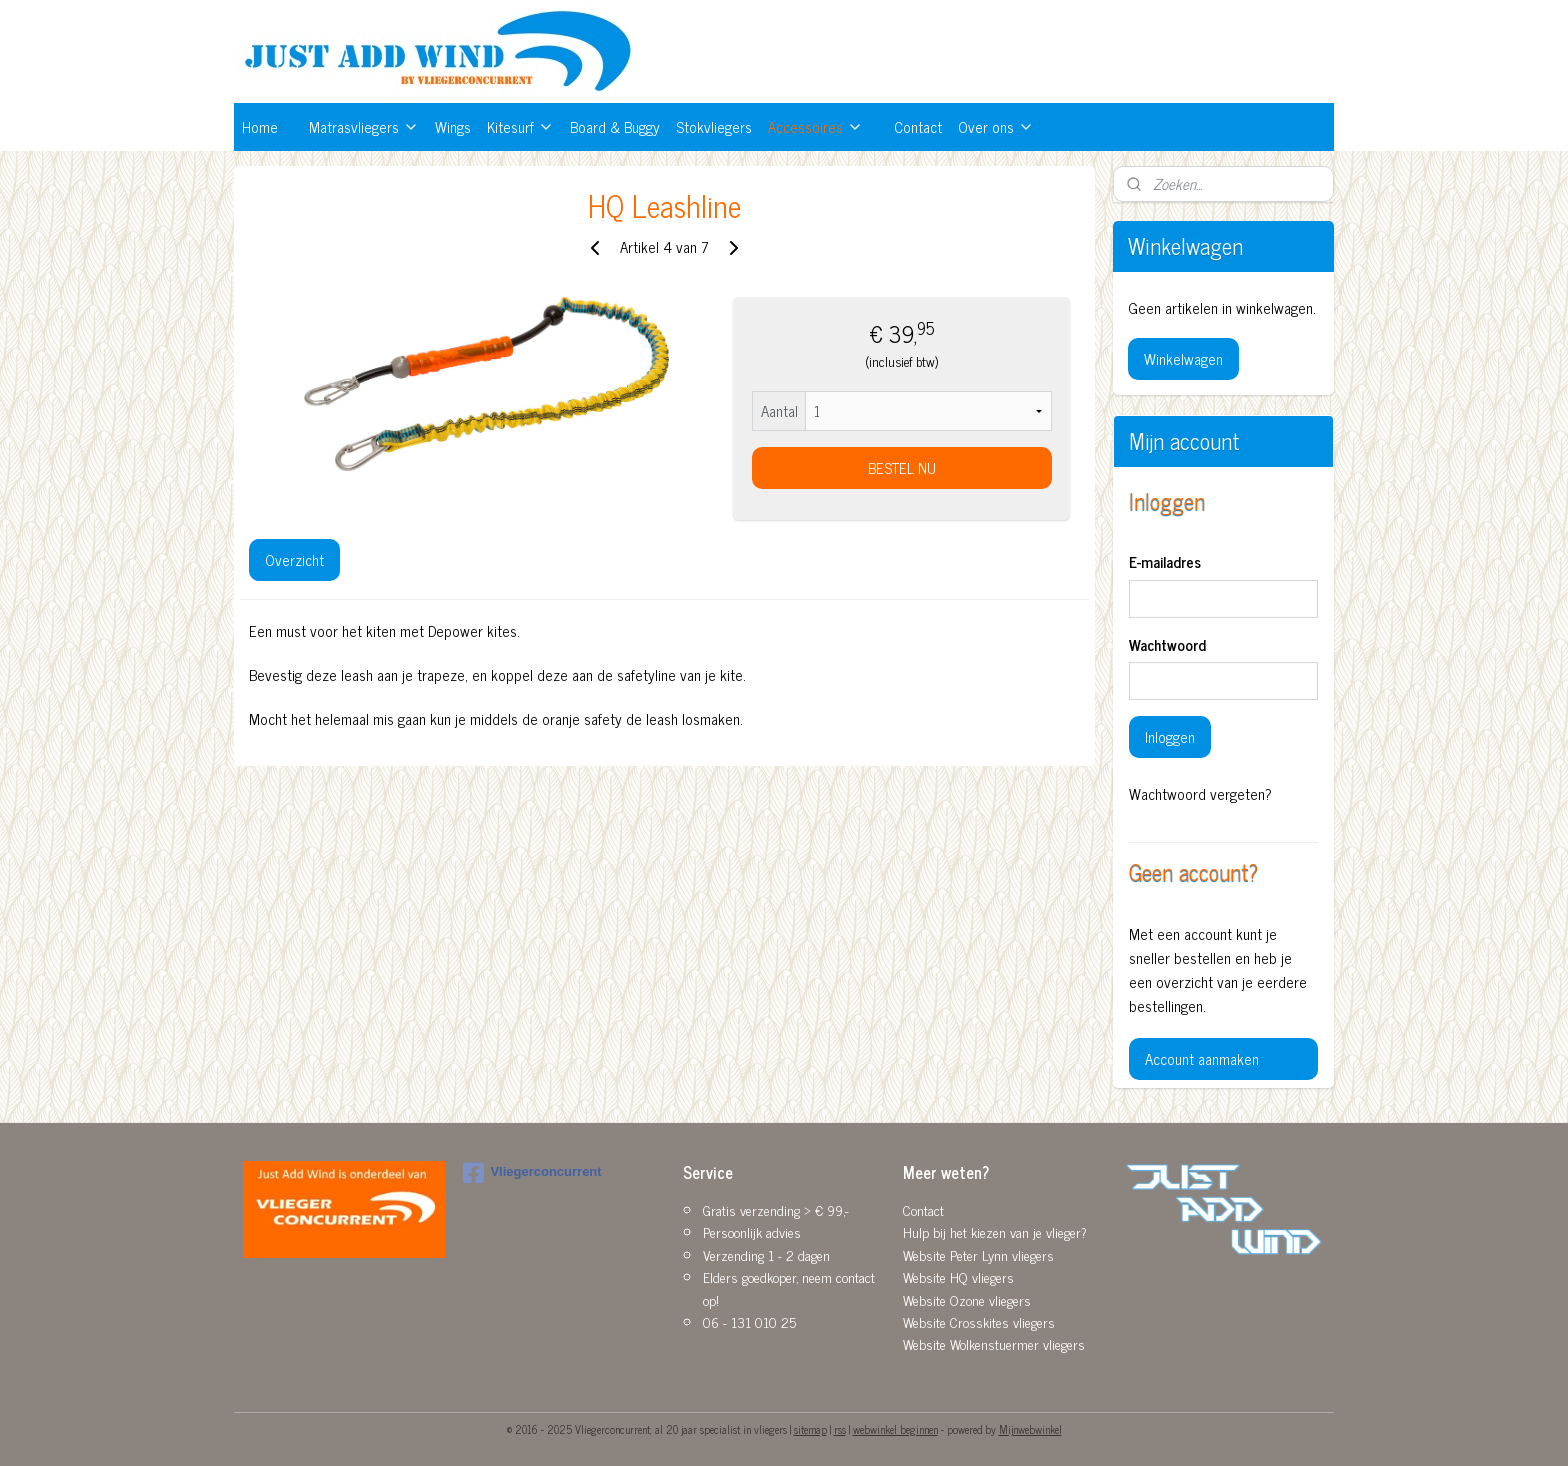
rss (840, 1429)
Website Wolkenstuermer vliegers (994, 1343)
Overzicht (294, 559)
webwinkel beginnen (895, 1429)
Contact (918, 126)
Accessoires (815, 126)
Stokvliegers (714, 126)
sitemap (810, 1429)
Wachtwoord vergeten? (1200, 794)
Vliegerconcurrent (532, 1173)
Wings (453, 126)
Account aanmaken (1202, 1058)
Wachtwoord (1167, 645)
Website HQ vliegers (958, 1276)
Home (260, 126)
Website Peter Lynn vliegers (978, 1254)
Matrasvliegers (364, 126)
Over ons (996, 126)
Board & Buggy (615, 126)
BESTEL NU (901, 467)
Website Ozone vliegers (967, 1299)
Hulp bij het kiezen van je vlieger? (995, 1231)
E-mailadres (1165, 562)
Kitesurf (520, 126)
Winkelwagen (1183, 358)
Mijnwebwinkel (1030, 1429)
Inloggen (1170, 736)
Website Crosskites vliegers (979, 1321)
